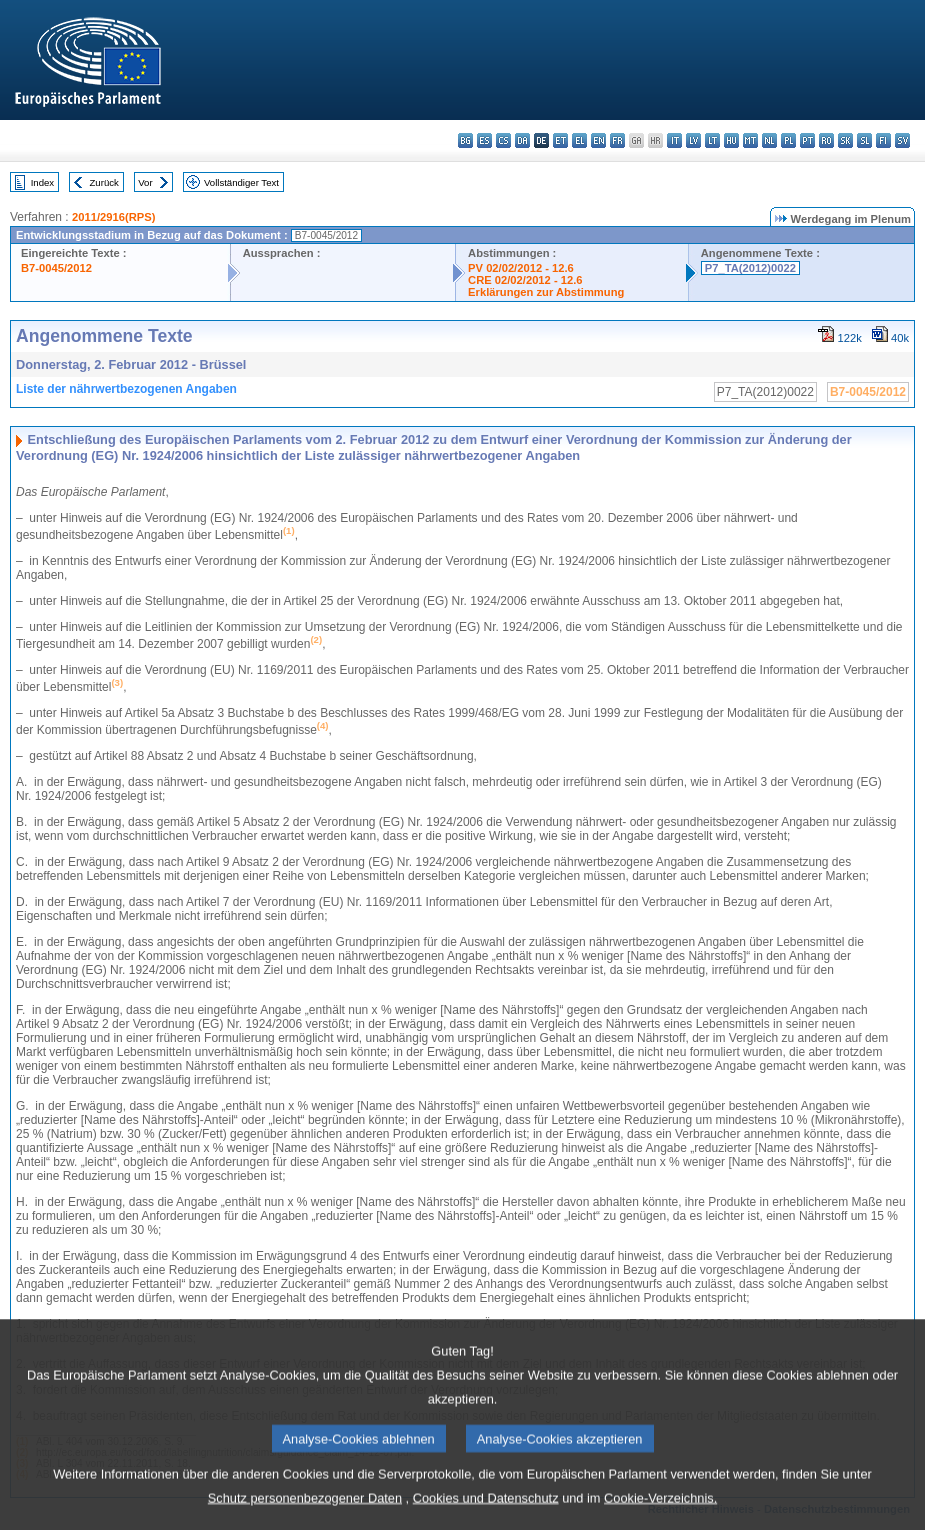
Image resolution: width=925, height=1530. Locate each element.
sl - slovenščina (864, 140)
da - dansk (522, 140)
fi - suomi (883, 140)
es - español (484, 140)
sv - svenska (902, 140)
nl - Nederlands (769, 140)
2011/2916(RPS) (113, 217)
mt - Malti (750, 140)
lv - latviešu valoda (693, 140)
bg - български (465, 140)
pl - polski (788, 140)
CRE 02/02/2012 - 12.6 (525, 280)
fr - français (617, 140)
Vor (145, 182)
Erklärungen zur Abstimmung (546, 292)
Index (42, 182)
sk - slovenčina (845, 140)
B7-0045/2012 (56, 268)
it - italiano (674, 140)
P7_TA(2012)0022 (750, 268)
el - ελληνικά (579, 140)
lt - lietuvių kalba (712, 140)
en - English (598, 140)
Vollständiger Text (241, 182)
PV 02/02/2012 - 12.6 (521, 268)
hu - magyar (731, 140)
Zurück (104, 182)
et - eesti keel (560, 140)
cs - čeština (503, 140)
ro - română (826, 140)
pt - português (807, 140)
